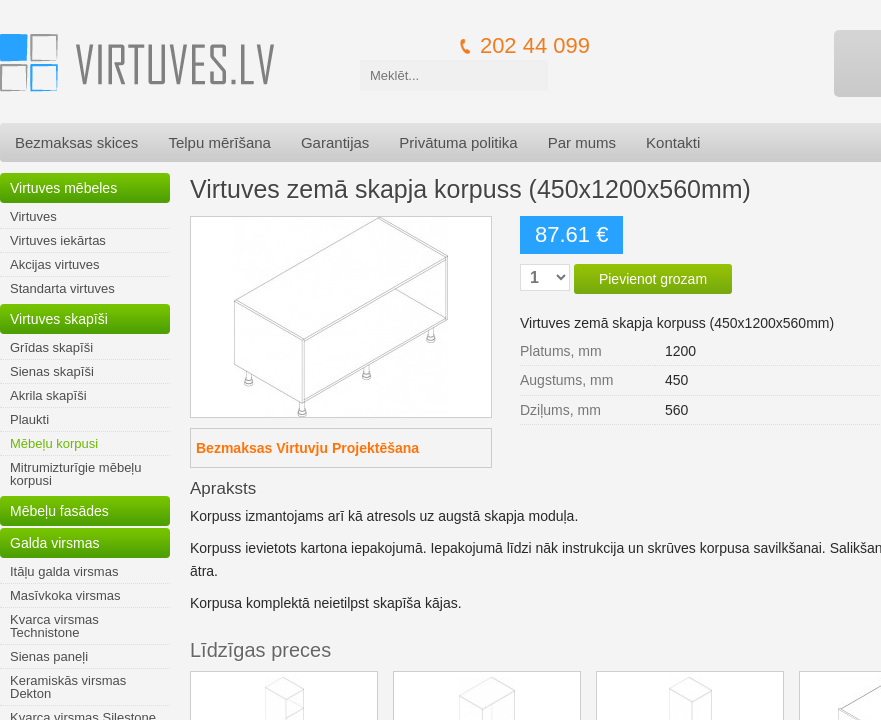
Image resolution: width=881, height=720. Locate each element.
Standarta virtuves (62, 288)
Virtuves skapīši (59, 319)
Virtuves (33, 216)
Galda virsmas (54, 543)
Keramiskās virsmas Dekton (68, 687)
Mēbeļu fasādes (59, 511)
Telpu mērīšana (219, 142)
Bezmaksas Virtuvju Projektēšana (307, 448)
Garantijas (335, 142)
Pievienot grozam (653, 279)
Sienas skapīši (52, 371)
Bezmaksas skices (76, 142)
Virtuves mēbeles (63, 188)
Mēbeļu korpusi (54, 443)
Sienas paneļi (49, 656)
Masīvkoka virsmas (65, 595)
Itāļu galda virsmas (64, 571)
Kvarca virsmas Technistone (54, 626)
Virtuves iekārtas (58, 240)
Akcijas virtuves (55, 264)
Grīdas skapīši (51, 347)
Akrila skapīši (48, 395)
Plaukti (29, 419)
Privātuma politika (458, 142)
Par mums (582, 142)
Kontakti (673, 142)
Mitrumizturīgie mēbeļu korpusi (76, 474)
